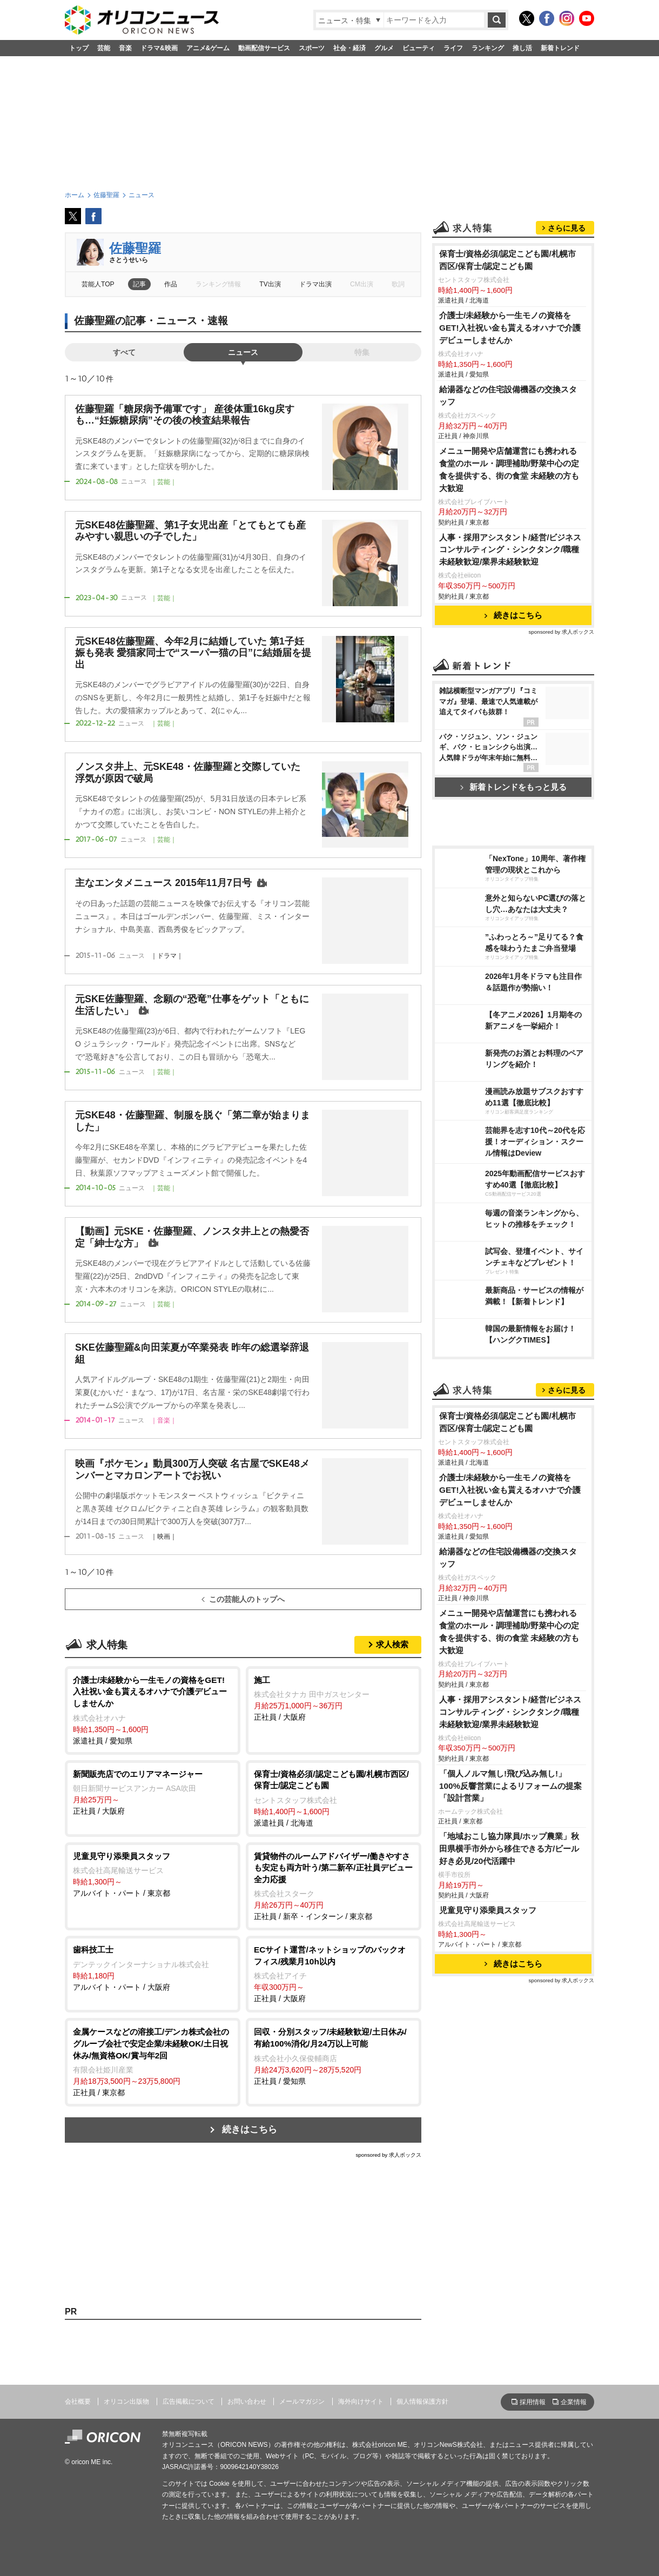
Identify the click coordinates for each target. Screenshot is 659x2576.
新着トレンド (560, 48)
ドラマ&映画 (159, 48)
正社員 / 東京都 (152, 2061)
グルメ (384, 48)
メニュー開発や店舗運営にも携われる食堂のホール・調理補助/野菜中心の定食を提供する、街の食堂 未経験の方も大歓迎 (509, 469)
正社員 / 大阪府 (333, 1698)
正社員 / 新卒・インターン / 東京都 (333, 1885)
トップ (79, 48)
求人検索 (392, 1644)
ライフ (453, 48)
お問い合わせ (246, 2401)
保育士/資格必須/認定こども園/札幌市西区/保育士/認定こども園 (507, 260)
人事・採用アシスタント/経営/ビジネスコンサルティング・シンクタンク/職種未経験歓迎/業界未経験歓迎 (510, 550)
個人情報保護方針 (422, 2401)
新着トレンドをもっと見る (513, 786)
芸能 (103, 48)
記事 (139, 284)
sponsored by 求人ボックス (388, 2155)
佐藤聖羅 (135, 248)
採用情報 (533, 2402)
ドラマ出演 (315, 284)
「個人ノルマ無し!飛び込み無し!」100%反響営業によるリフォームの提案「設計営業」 (510, 1786)
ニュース (243, 352)
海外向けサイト (361, 2401)
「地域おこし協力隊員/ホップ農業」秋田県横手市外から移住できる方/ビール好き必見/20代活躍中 (509, 1849)
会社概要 (78, 2401)
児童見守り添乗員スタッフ (487, 1910)
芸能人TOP (98, 284)
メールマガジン (302, 2401)
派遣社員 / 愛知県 (152, 1709)
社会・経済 (349, 48)
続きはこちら (249, 2129)
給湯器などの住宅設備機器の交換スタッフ (508, 395)
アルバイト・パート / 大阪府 (152, 1967)
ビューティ (418, 48)
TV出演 (269, 284)
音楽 (125, 48)
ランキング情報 (218, 284)
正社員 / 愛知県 (333, 2055)
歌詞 (398, 284)
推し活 (522, 48)
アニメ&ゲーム (208, 48)
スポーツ (312, 48)
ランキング (488, 48)
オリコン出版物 (126, 2401)
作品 (170, 284)
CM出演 (361, 284)
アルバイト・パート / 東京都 (152, 1874)
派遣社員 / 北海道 (333, 1797)
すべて (124, 352)
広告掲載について (188, 2401)
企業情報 (574, 2402)
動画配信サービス (264, 48)
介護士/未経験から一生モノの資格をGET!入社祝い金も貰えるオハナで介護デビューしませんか (510, 328)
